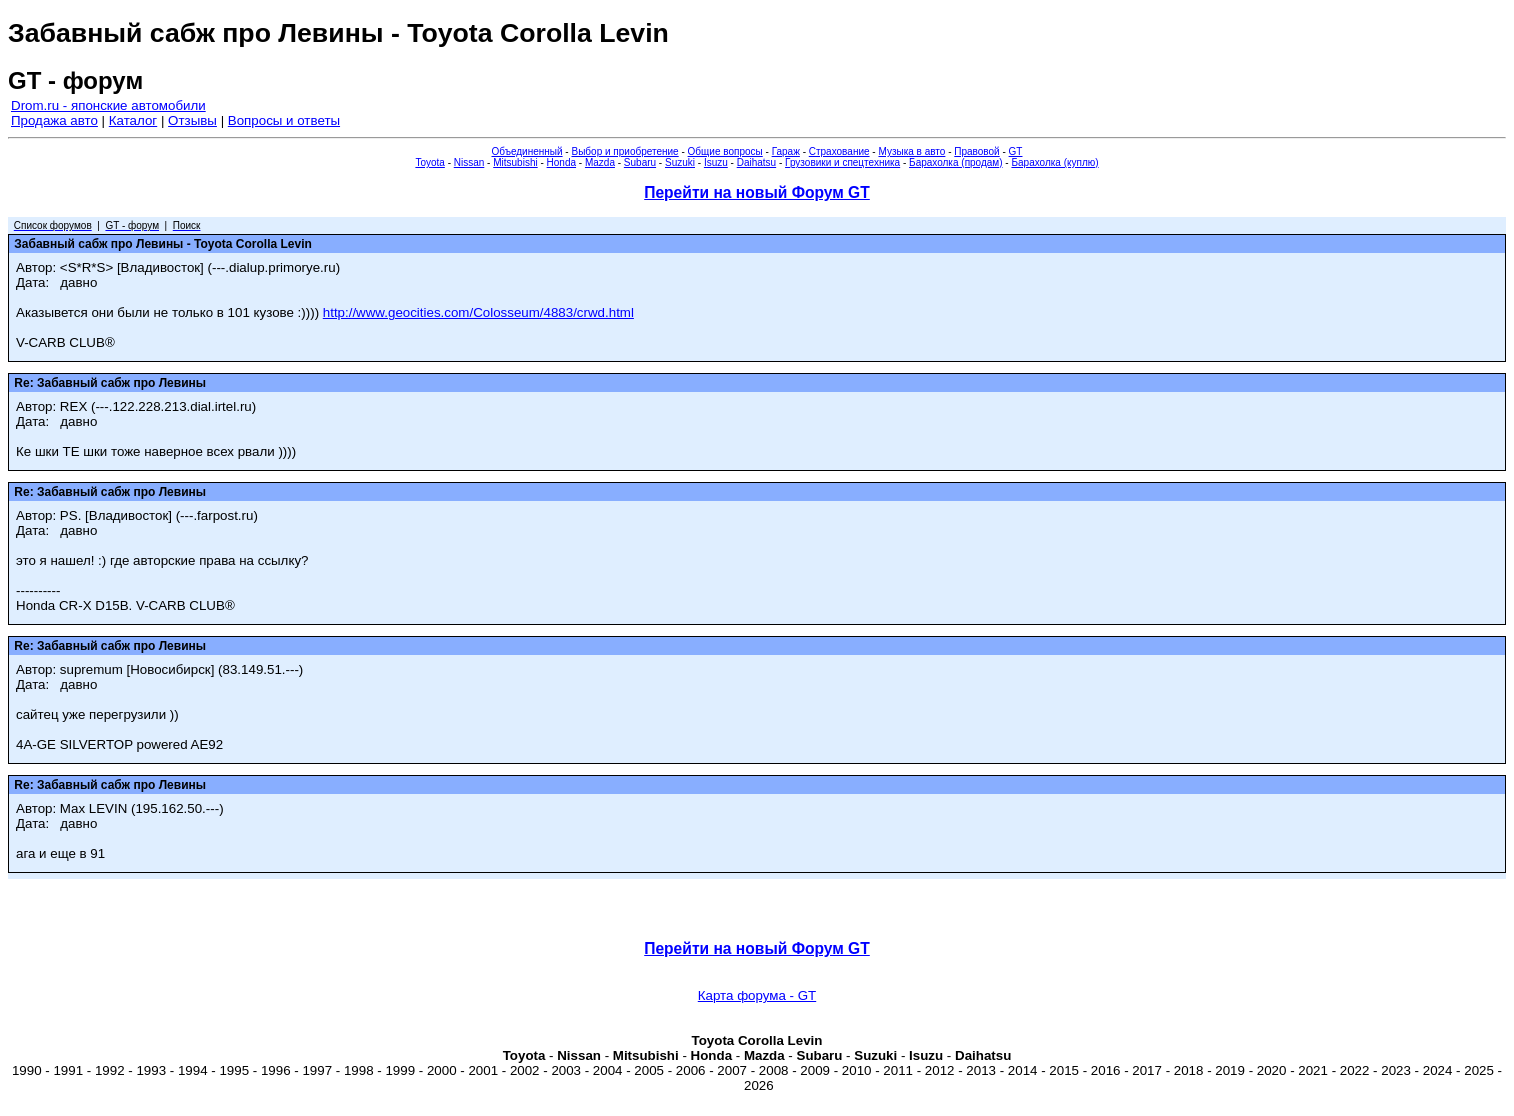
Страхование (839, 151)
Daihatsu (756, 162)
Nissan (469, 162)
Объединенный (527, 151)
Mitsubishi (515, 162)
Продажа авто (54, 120)
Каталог (133, 120)
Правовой (976, 151)
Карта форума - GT (757, 995)
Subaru (640, 162)
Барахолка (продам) (956, 162)
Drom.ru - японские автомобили (108, 105)
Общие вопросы (725, 151)
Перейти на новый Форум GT (757, 192)
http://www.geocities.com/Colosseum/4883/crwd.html (478, 312)
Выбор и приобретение (624, 151)
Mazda (600, 162)
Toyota (429, 162)
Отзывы (192, 120)
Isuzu (716, 162)
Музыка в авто (911, 151)
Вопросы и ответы (284, 120)
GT (1016, 151)
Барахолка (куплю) (1054, 162)
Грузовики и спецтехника (842, 162)
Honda (561, 162)
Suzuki (680, 162)
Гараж (786, 151)
